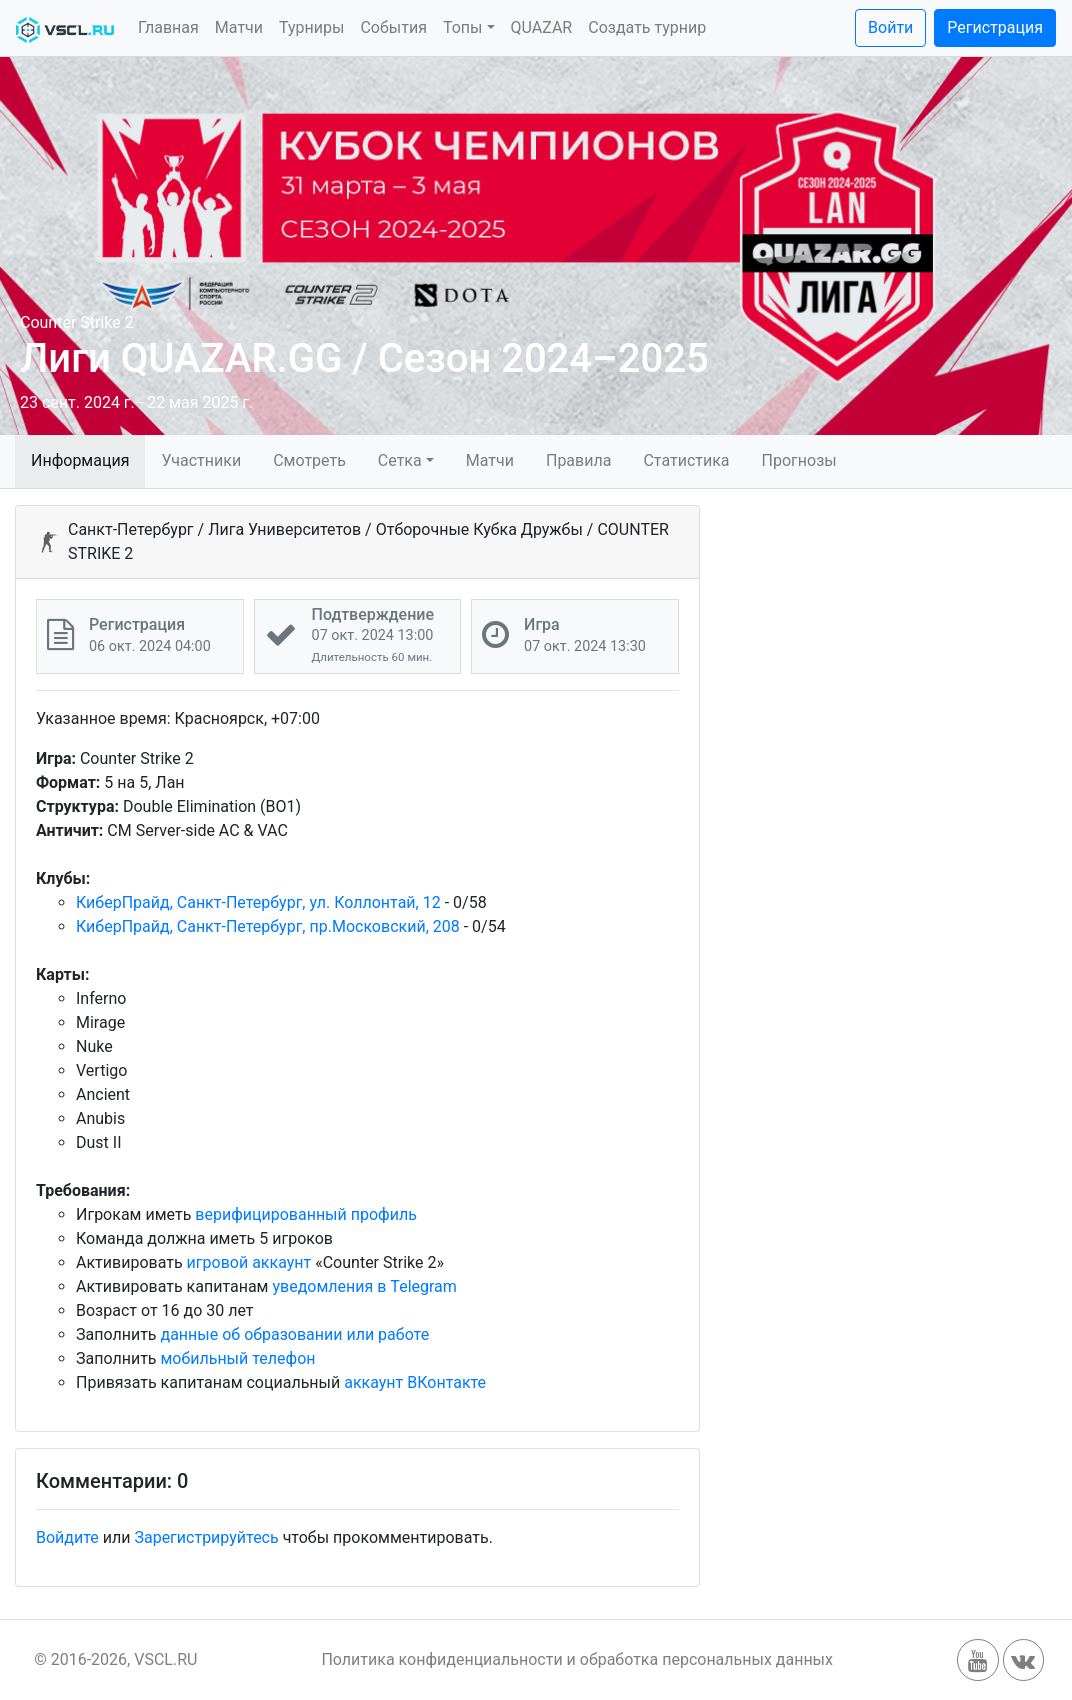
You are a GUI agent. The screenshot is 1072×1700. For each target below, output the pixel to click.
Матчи (239, 27)
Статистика (686, 460)
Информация (80, 460)
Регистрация (995, 27)
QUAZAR (542, 27)
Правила (578, 460)
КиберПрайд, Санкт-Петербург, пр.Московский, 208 (268, 926)
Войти (890, 27)
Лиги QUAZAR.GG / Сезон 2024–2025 (364, 358)
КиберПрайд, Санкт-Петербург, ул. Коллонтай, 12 (258, 902)
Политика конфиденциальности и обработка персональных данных (577, 1659)
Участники (201, 460)
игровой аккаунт (249, 1262)
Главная (168, 27)
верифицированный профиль (306, 1214)
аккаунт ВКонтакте (415, 1382)
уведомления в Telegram (364, 1286)
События (393, 27)
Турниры (311, 27)
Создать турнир (647, 27)
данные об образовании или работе (295, 1334)
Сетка (400, 460)
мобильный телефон (238, 1358)
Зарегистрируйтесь (206, 1537)
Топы (463, 27)
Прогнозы (799, 460)
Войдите (67, 1537)
